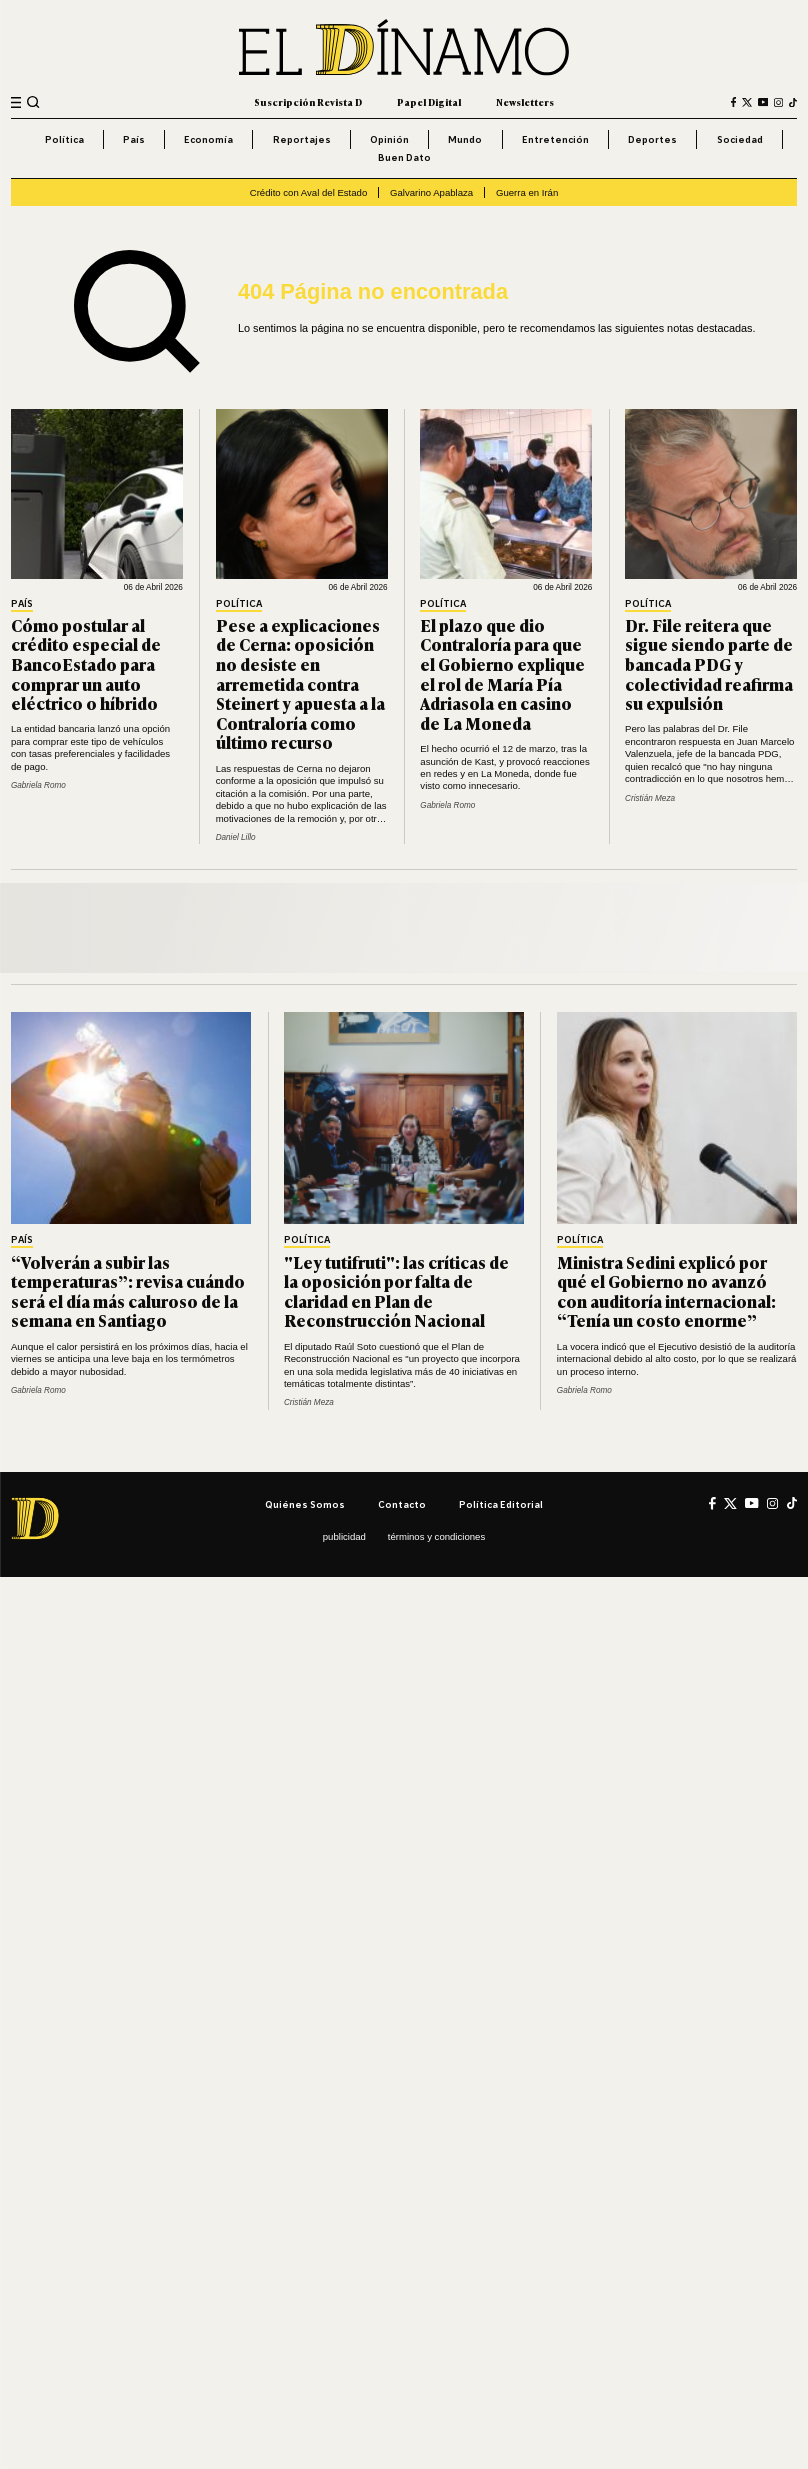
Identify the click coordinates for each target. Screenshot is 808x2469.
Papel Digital (429, 102)
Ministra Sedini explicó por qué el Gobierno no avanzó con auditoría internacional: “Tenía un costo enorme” (666, 1291)
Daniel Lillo (236, 837)
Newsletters (525, 102)
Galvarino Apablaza (431, 192)
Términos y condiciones (436, 1536)
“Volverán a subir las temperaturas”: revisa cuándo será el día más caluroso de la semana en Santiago (128, 1291)
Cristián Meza (650, 798)
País (134, 139)
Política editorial (501, 1504)
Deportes (652, 139)
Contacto (402, 1504)
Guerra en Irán (527, 192)
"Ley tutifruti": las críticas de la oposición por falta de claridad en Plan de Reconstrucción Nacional (396, 1291)
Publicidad (344, 1536)
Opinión (389, 139)
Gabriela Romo (38, 785)
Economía (208, 139)
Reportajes (302, 139)
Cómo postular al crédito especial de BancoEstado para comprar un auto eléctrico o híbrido (86, 664)
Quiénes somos (305, 1504)
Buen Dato (404, 157)
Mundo (465, 139)
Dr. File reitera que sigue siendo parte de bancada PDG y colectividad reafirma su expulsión (709, 664)
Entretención (555, 139)
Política (64, 139)
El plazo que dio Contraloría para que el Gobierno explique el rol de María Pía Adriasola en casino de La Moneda (502, 674)
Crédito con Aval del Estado (309, 192)
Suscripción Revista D (308, 102)
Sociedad (740, 139)
